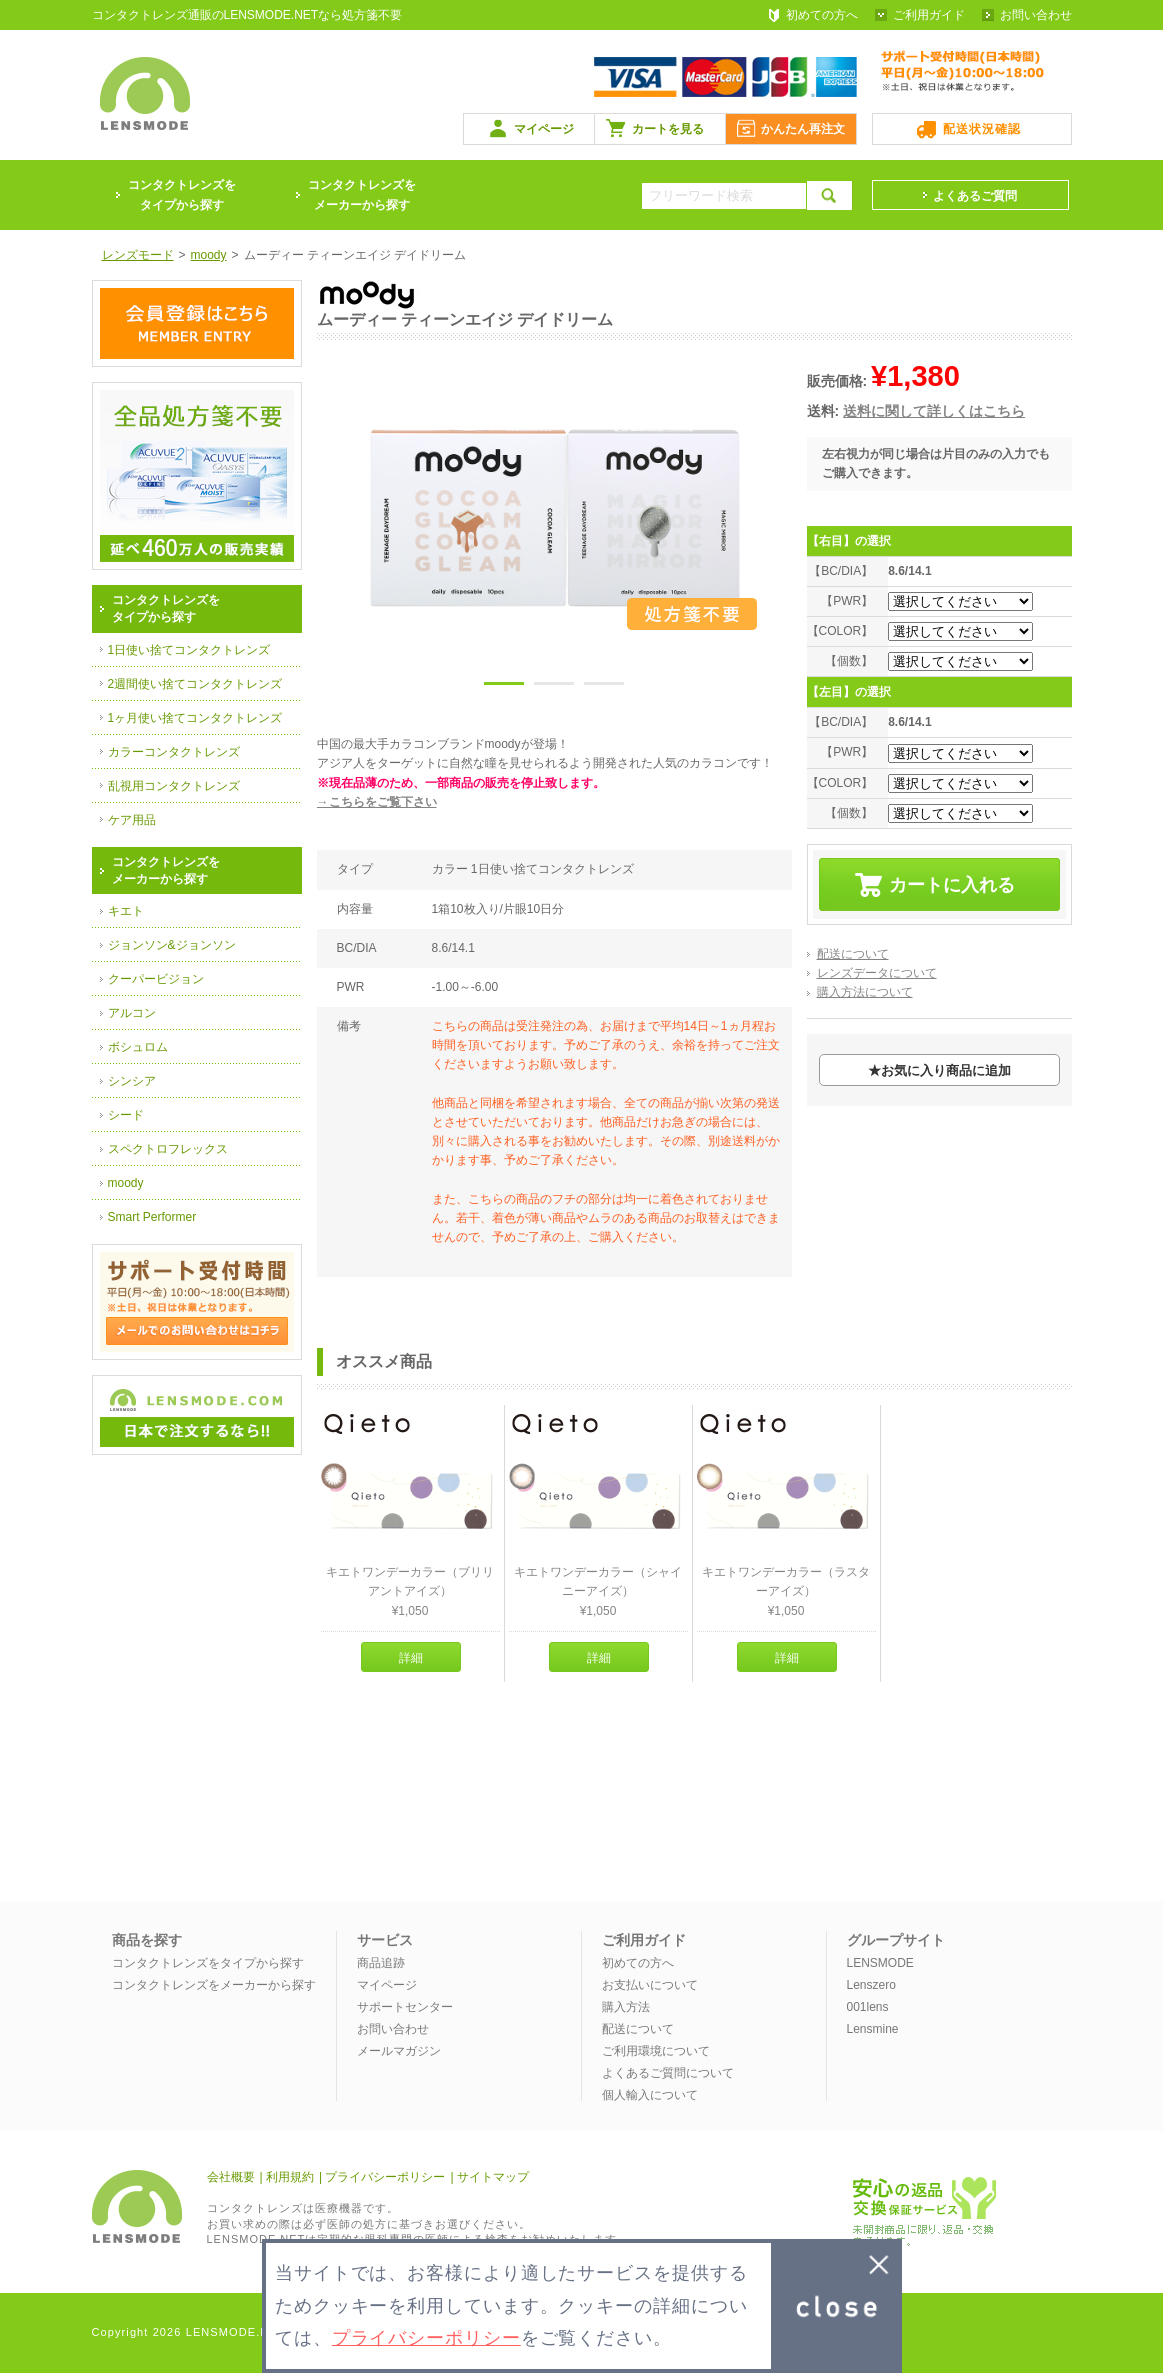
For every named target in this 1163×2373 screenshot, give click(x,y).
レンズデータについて (877, 973)
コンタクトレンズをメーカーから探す (362, 195)
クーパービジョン (156, 979)
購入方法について (865, 992)
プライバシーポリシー (385, 2177)
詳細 (411, 1658)
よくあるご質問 (975, 196)
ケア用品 (132, 820)
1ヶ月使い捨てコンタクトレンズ (195, 718)
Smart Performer (152, 1217)
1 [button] (504, 687)
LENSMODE (880, 1963)
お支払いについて (650, 1985)
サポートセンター (405, 2007)
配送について (853, 954)
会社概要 (231, 2177)
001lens (868, 2007)
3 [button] (604, 687)
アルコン (132, 1013)
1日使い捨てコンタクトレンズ (189, 650)
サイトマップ (493, 2177)
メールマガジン (399, 2051)
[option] (555, 518)
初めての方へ (822, 15)
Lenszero (871, 1985)
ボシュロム (138, 1047)
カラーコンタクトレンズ (174, 752)
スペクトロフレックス (168, 1149)
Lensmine (873, 2029)
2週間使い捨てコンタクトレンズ (195, 684)
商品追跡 (381, 1963)
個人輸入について (650, 2095)
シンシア (132, 1081)
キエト (126, 911)
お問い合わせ (1036, 15)
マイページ (544, 129)
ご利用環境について (656, 2051)
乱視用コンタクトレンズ (174, 786)
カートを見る (668, 129)
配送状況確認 (982, 129)
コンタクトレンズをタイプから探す (208, 1963)
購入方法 (626, 2007)
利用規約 (290, 2177)
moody (126, 1183)
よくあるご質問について (668, 2073)
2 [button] (554, 687)
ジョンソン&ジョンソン (172, 945)
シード (126, 1115)
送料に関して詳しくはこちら (934, 411)
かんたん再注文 (803, 129)
